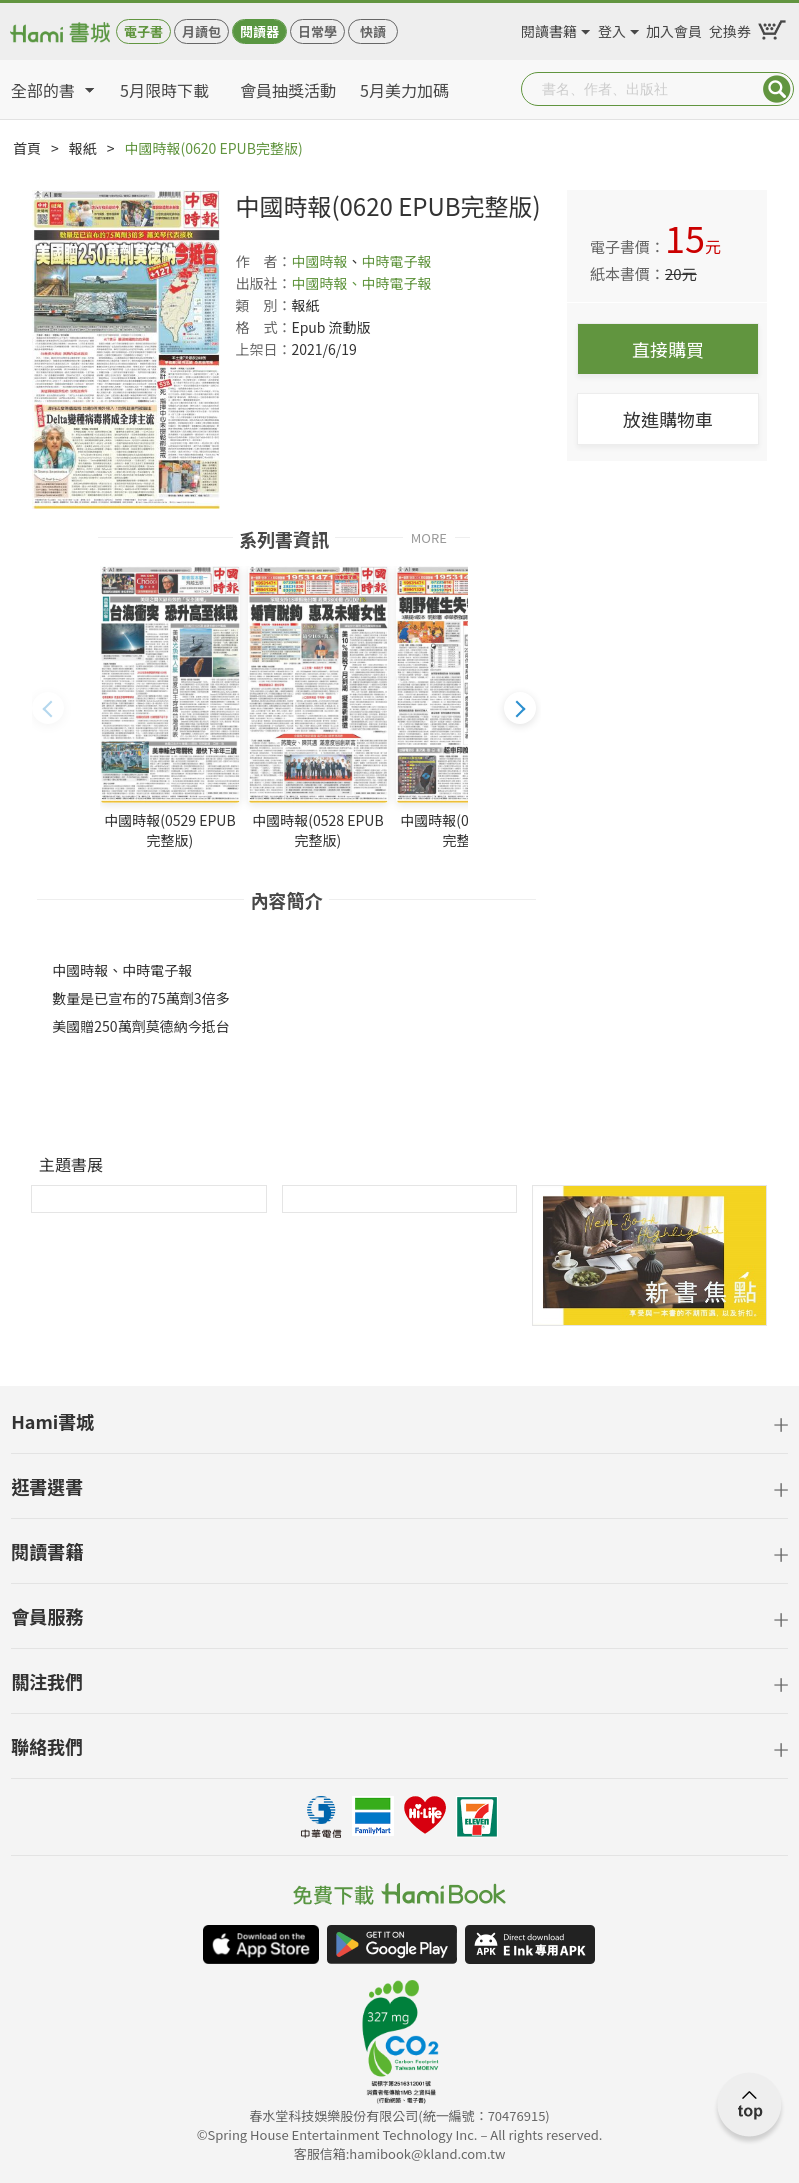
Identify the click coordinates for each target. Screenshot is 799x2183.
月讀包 (201, 31)
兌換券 (730, 28)
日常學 (317, 31)
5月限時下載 (164, 90)
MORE (429, 536)
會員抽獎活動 (288, 90)
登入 (612, 28)
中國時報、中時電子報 (361, 283)
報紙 (83, 148)
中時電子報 (396, 261)
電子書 (143, 31)
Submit (777, 89)
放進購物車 (668, 419)
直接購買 (668, 349)
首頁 (27, 148)
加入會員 (674, 28)
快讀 (373, 31)
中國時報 (319, 261)
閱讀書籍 (549, 28)
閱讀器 (259, 31)
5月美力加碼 (404, 90)
